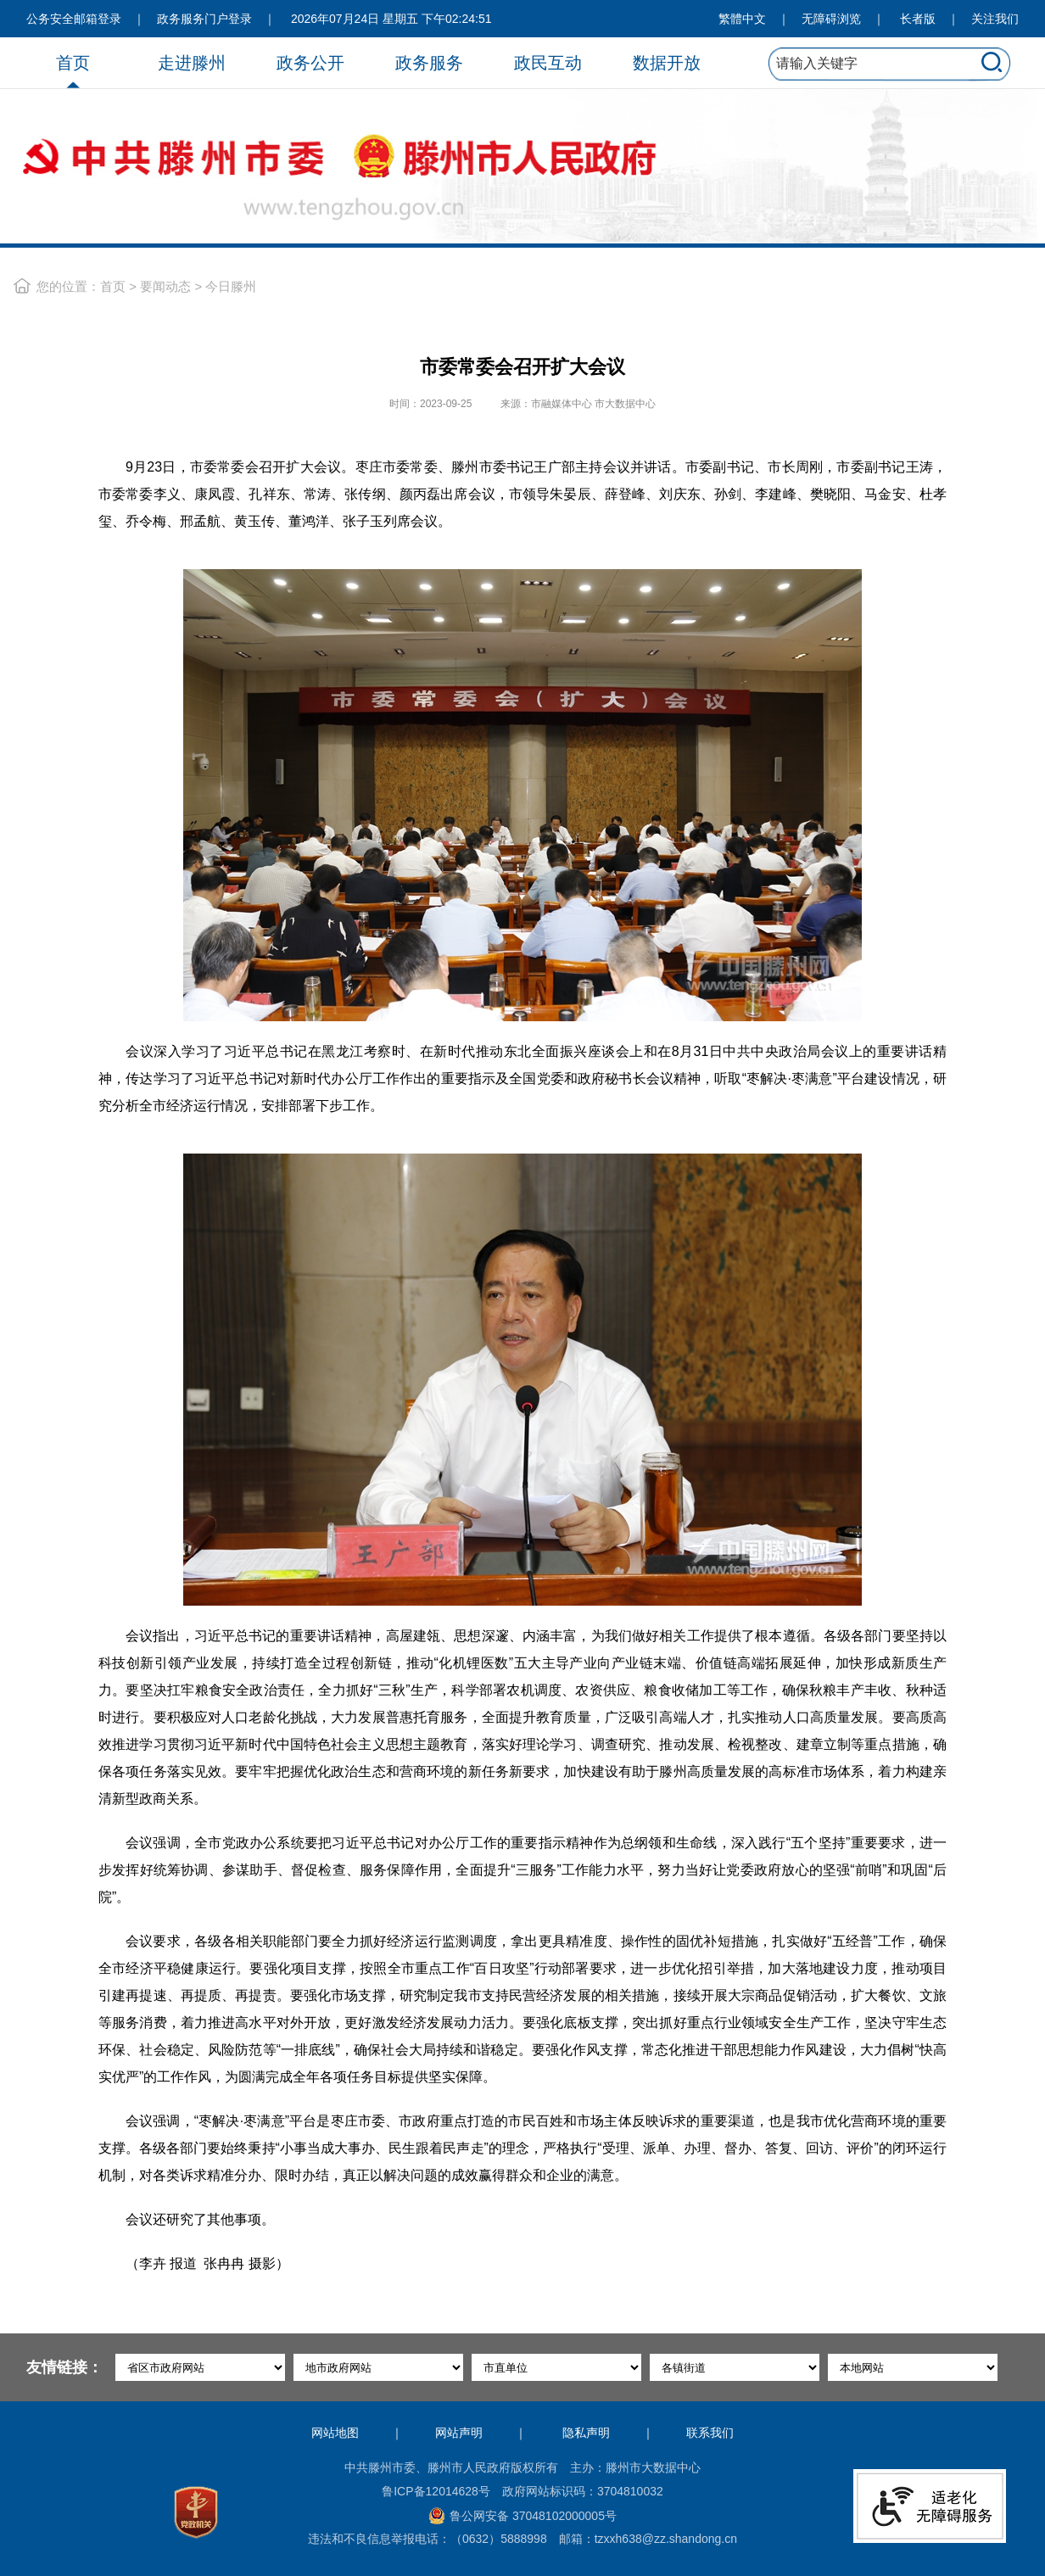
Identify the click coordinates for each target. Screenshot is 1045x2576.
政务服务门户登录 (204, 18)
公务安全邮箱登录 (73, 18)
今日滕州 (230, 286)
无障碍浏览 (831, 18)
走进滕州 (192, 62)
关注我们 (995, 18)
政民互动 (548, 62)
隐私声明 (586, 2433)
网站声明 (459, 2433)
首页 (73, 62)
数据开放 (667, 62)
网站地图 (335, 2433)
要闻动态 (165, 286)
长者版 (918, 18)
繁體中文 (742, 18)
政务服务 (429, 62)
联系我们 (710, 2433)
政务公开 (310, 62)
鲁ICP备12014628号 (436, 2491)
